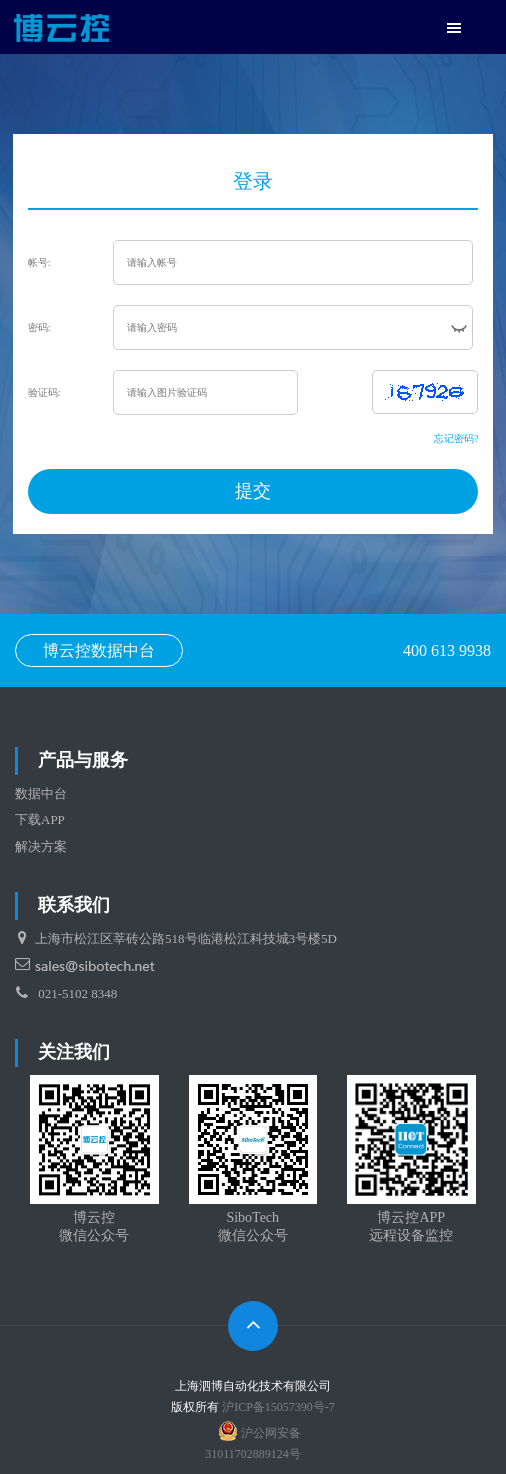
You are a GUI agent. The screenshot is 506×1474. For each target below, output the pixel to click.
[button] (454, 29)
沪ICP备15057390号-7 (278, 1407)
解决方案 (41, 846)
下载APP (40, 819)
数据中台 (41, 793)
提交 (253, 491)
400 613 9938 (447, 650)
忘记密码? (456, 438)
